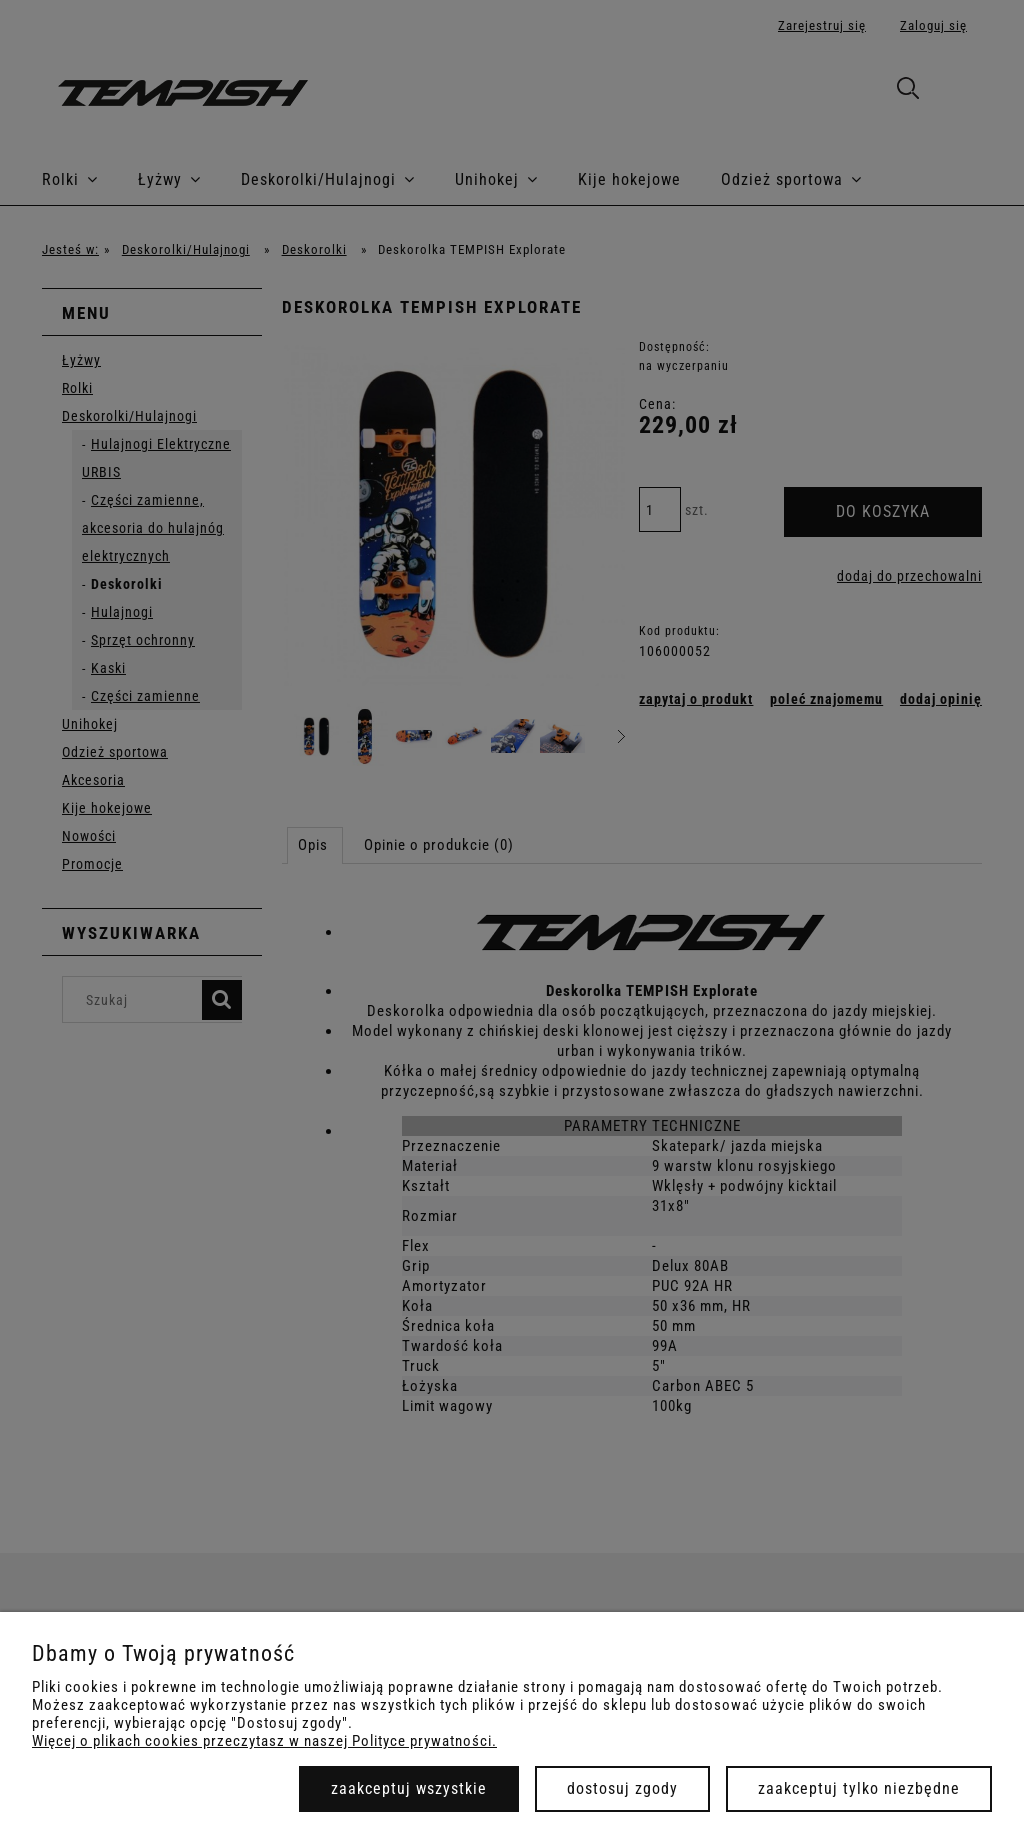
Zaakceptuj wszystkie (409, 1788)
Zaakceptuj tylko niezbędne (859, 1788)
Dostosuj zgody (622, 1788)
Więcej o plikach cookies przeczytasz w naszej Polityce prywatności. (264, 1741)
